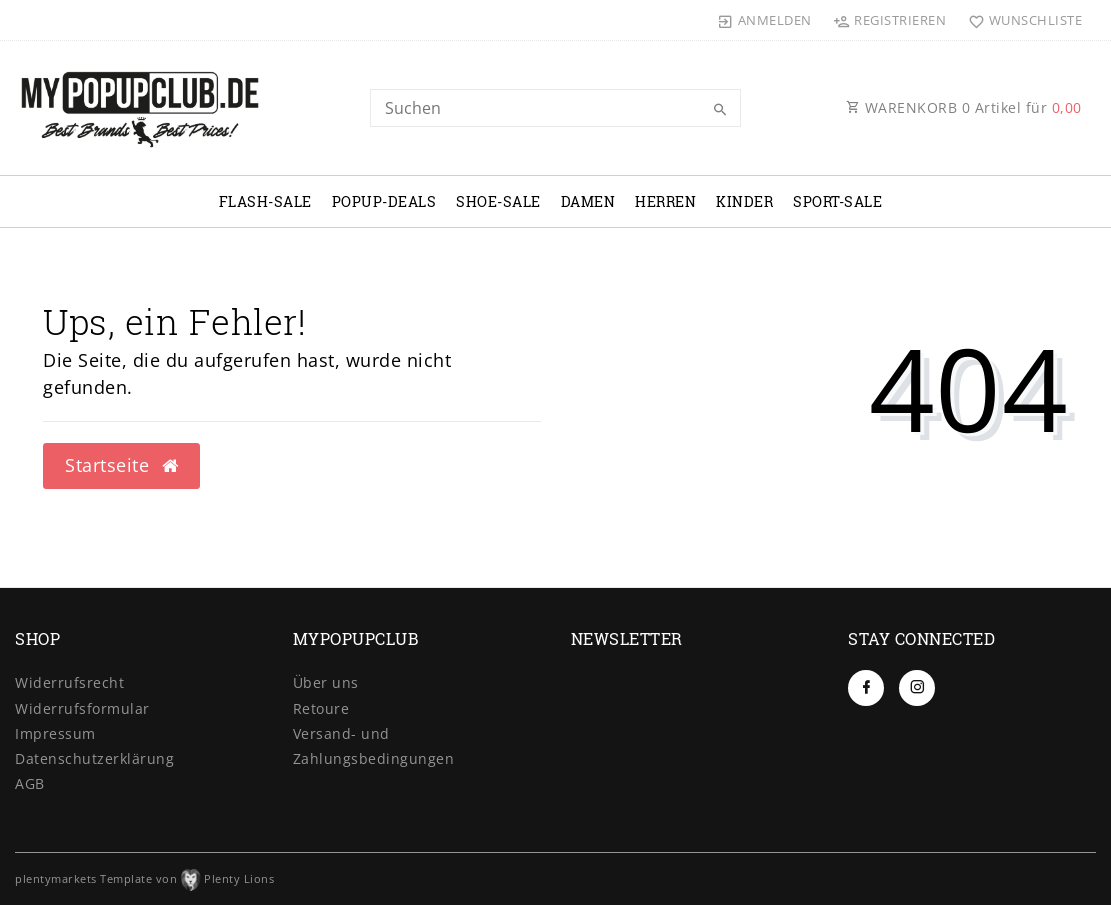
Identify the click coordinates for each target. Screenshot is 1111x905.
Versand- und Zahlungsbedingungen (374, 746)
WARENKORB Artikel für (964, 107)
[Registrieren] (890, 20)
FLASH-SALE (265, 201)
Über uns (326, 682)
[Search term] (555, 108)
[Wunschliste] (1020, 20)
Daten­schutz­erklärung (94, 758)
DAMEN (588, 201)
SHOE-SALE (498, 201)
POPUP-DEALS (384, 201)
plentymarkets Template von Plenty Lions (144, 878)
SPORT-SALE (837, 201)
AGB (30, 783)
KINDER (744, 201)
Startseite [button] (121, 465)
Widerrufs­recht (69, 682)
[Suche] (721, 110)
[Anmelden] (765, 20)
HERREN (665, 201)
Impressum (55, 733)
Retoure (321, 708)
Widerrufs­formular (82, 708)
